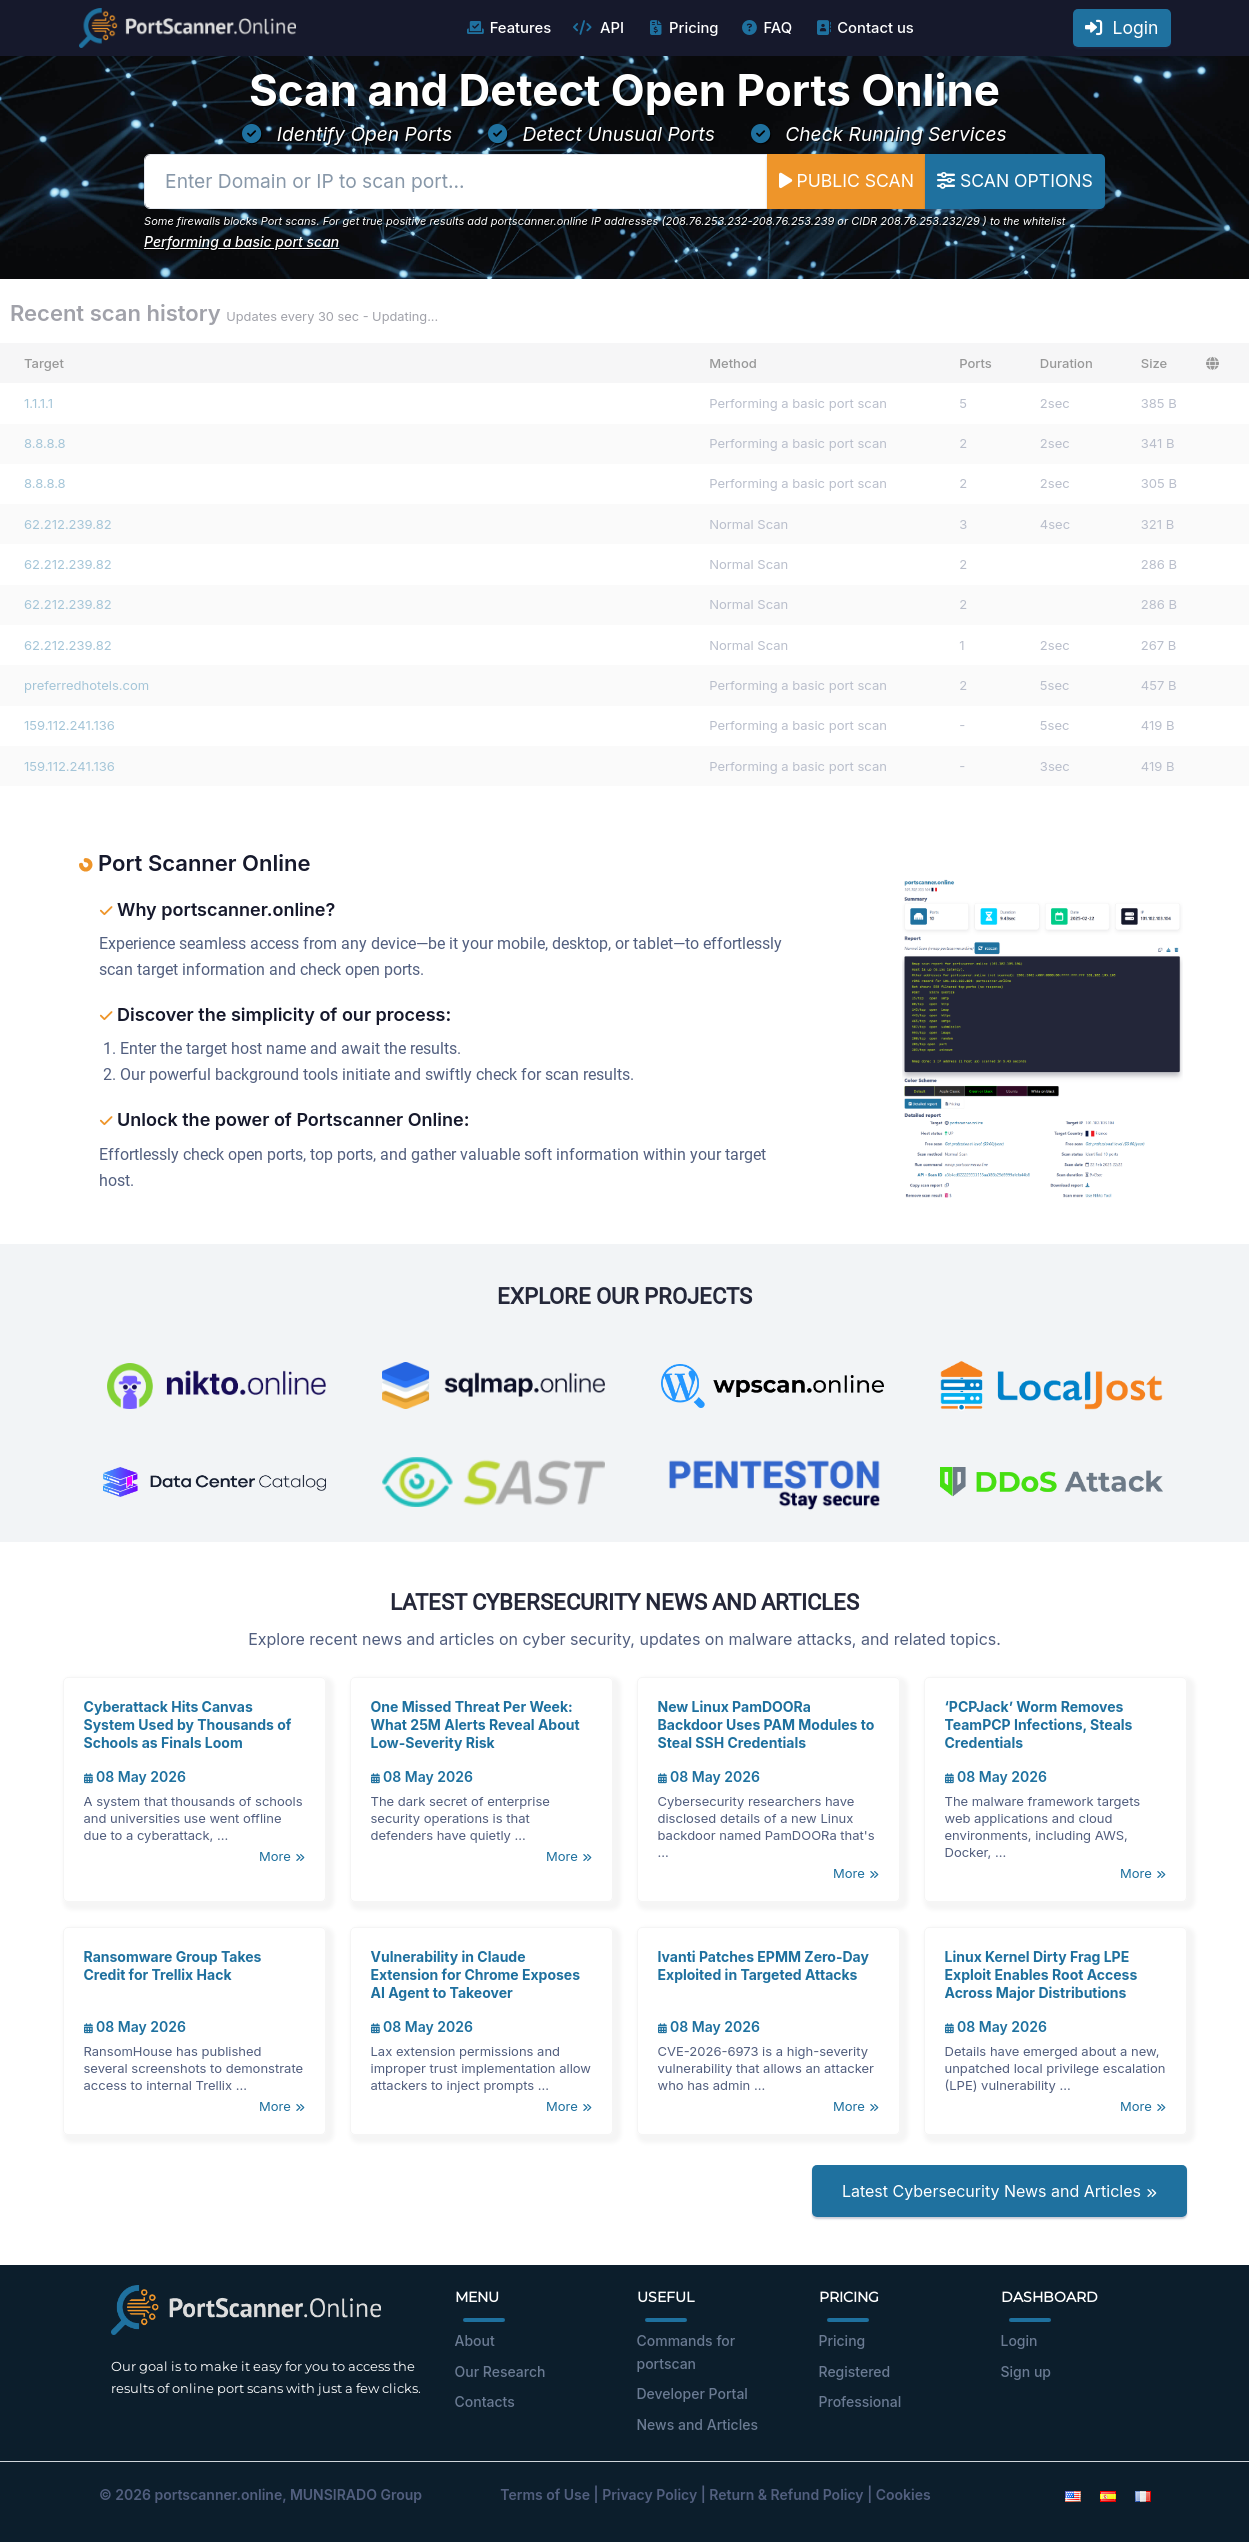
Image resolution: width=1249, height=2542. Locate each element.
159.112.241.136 (69, 725)
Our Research (500, 2371)
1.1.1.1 (38, 403)
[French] (1143, 2494)
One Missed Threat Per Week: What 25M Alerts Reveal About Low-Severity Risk (475, 1724)
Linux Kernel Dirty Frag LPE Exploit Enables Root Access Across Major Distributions (1041, 1974)
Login (1122, 27)
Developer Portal (692, 2393)
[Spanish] (1108, 2494)
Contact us (863, 28)
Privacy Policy (649, 2494)
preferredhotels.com (86, 685)
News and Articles (697, 2424)
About (475, 2340)
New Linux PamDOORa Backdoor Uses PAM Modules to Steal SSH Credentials (766, 1724)
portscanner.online (218, 2494)
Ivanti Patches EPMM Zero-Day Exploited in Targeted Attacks (763, 1965)
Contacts (485, 2401)
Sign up (1026, 2371)
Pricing (681, 28)
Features (508, 28)
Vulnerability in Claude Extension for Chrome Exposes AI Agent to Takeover (476, 1974)
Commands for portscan (686, 2352)
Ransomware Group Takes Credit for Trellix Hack (173, 1965)
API (598, 28)
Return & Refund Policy (786, 2494)
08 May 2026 (135, 1776)
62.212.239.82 (68, 524)
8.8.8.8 (45, 443)
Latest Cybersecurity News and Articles (999, 2191)
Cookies (903, 2494)
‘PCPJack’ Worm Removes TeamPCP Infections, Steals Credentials (1039, 1724)
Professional (860, 2401)
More (281, 1856)
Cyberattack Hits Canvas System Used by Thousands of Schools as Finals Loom (188, 1724)
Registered (855, 2371)
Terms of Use (545, 2494)
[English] (1073, 2494)
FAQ (765, 28)
